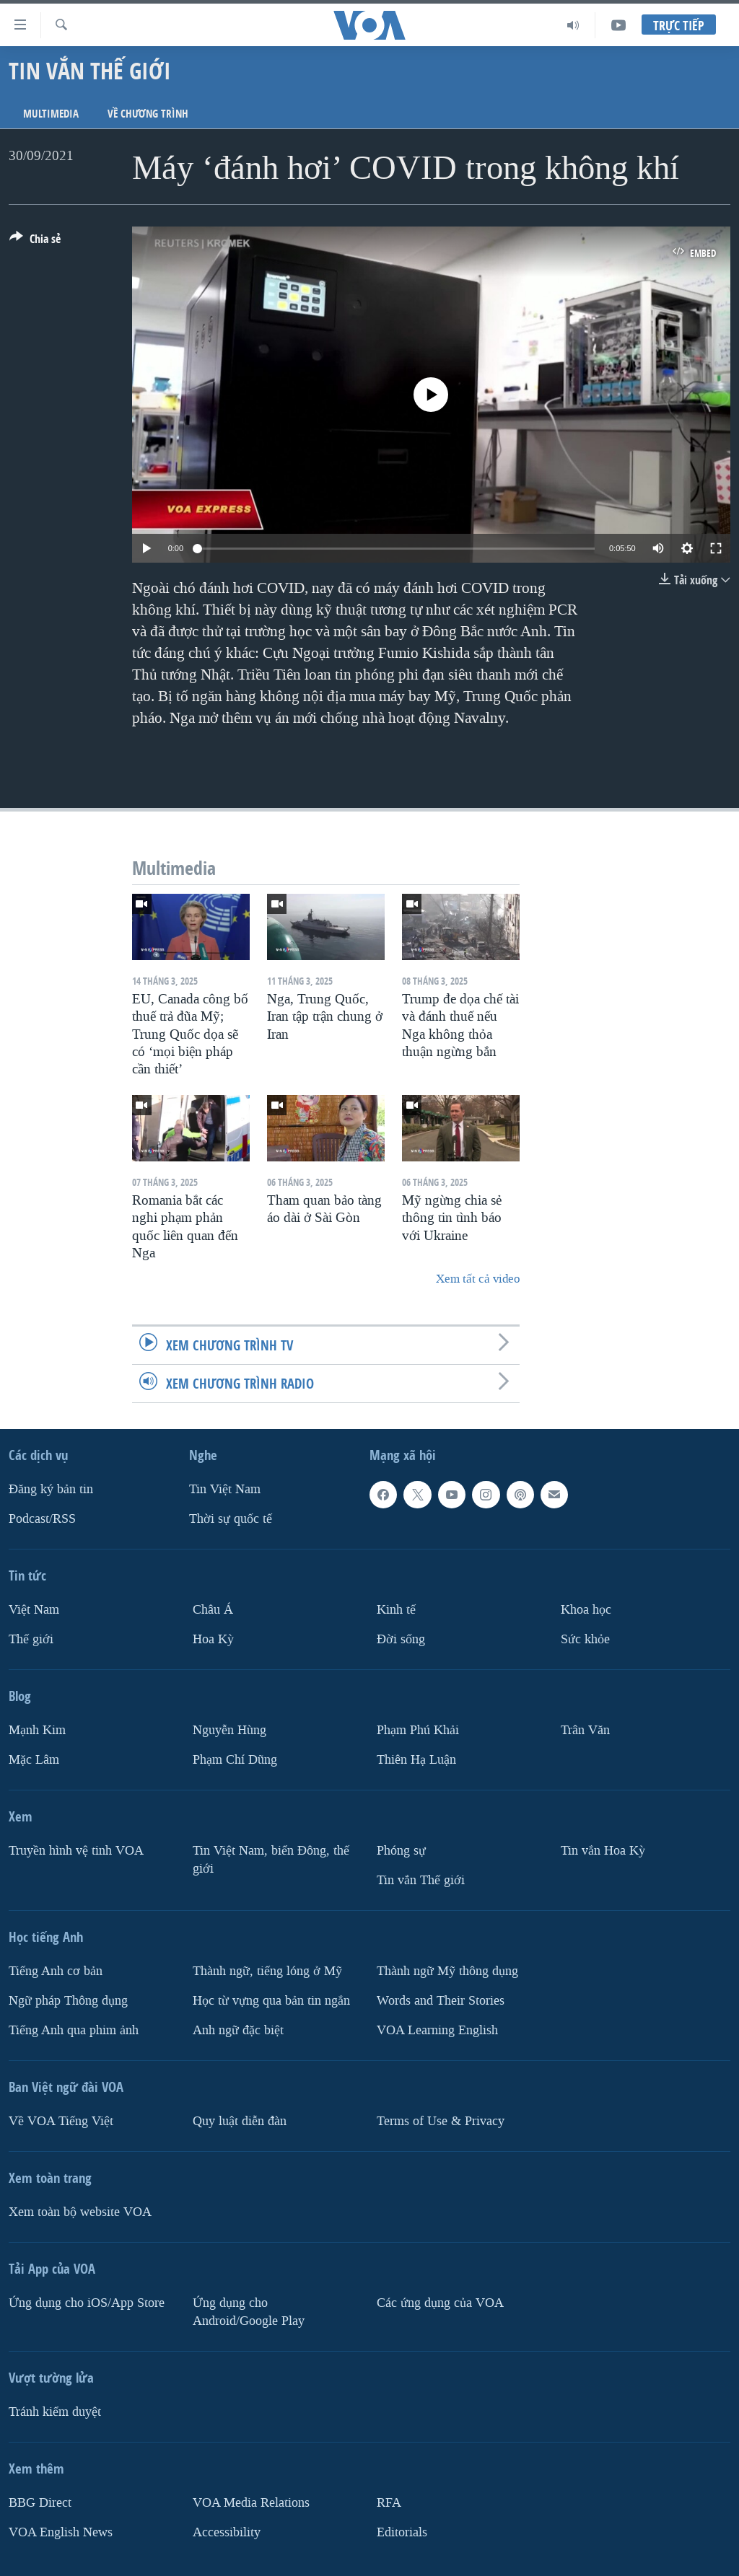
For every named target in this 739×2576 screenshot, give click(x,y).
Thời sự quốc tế (230, 1519)
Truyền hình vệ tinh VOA (76, 1850)
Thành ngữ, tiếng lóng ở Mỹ (267, 1971)
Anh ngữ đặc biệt (238, 2029)
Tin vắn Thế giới (421, 1880)
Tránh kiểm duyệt (55, 2411)
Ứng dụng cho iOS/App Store (87, 2302)
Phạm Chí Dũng (235, 1759)
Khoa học (586, 1609)
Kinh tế (396, 1609)
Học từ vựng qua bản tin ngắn (271, 2000)
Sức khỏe (585, 1639)
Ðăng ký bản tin (51, 1489)
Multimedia (51, 113)
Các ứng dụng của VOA (440, 2302)
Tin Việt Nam (225, 1489)
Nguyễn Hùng (229, 1730)
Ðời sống (401, 1639)
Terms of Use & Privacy (440, 2120)
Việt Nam (34, 1609)
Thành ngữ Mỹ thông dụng (447, 1971)
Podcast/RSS (42, 1519)
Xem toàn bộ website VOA (80, 2211)
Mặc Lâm (34, 1759)
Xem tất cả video (478, 1278)
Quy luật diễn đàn (240, 2120)
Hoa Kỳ (213, 1639)
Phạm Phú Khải (418, 1730)
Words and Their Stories (440, 2000)
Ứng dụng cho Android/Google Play (249, 2311)
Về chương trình (148, 113)
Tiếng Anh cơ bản (55, 1971)
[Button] (35, 242)
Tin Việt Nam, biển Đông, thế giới (271, 1859)
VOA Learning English (437, 2029)
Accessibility (227, 2531)
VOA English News (61, 2531)
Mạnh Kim (37, 1730)
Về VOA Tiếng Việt (61, 2120)
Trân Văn (585, 1730)
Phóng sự (401, 1850)
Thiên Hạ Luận (416, 1759)
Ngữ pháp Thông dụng (68, 2000)
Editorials (402, 2531)
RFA (389, 2502)
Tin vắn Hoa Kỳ (603, 1850)
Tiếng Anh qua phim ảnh (74, 2029)
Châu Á (213, 1609)
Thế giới (31, 1639)
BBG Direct (40, 2502)
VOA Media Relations (251, 2502)
